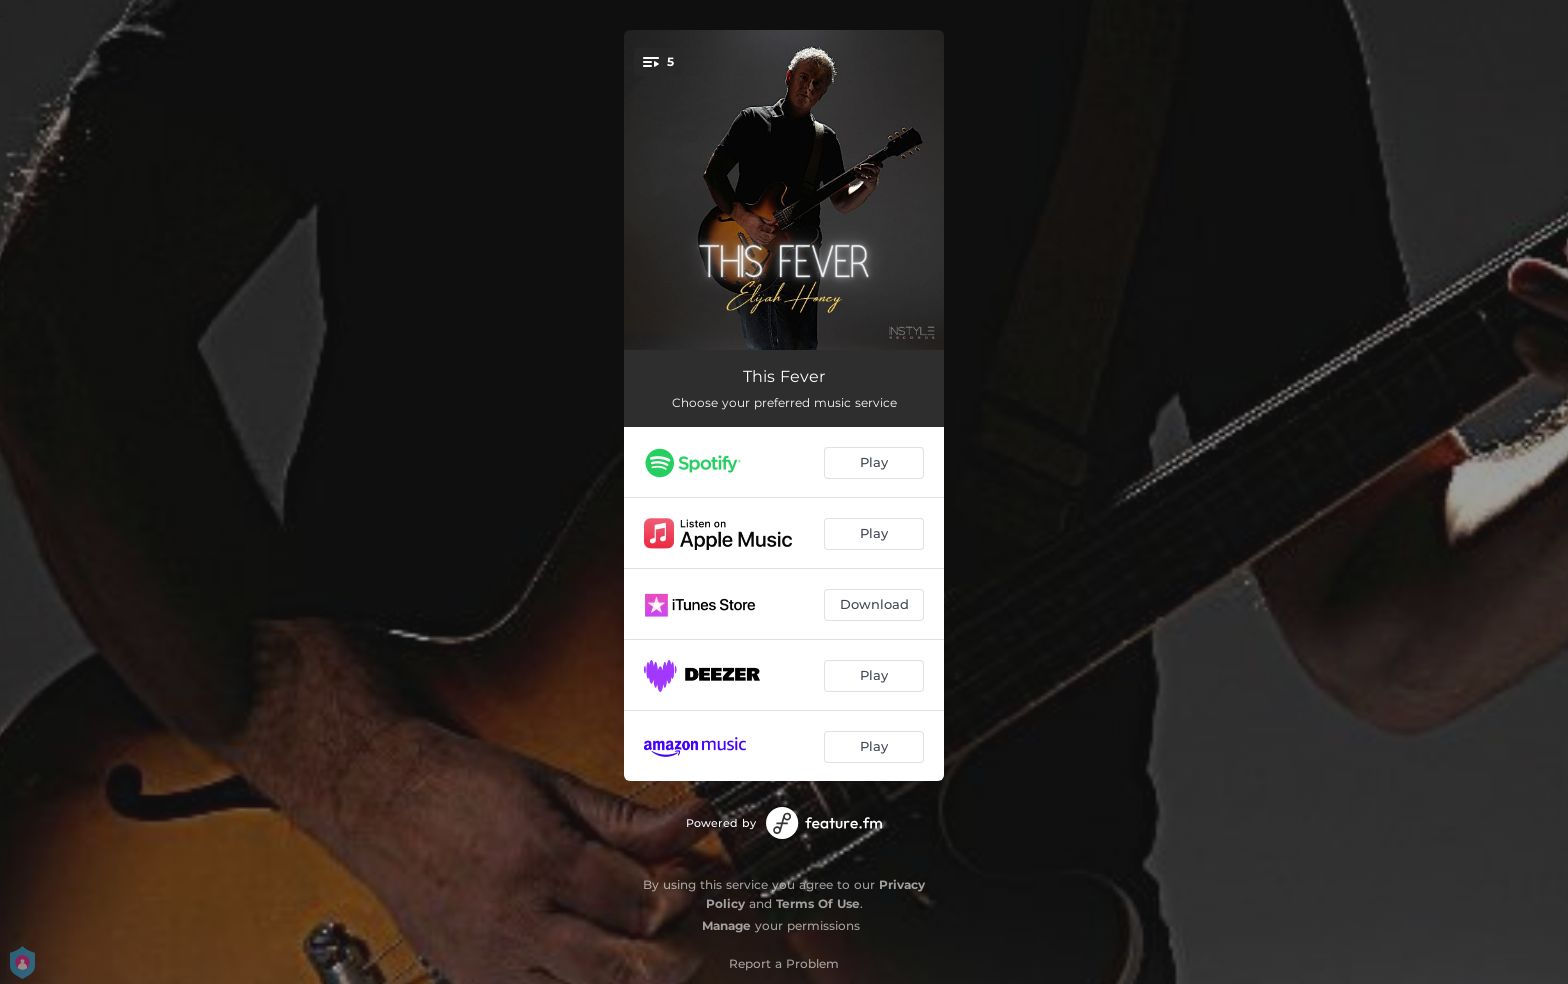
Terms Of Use (818, 903)
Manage (726, 925)
